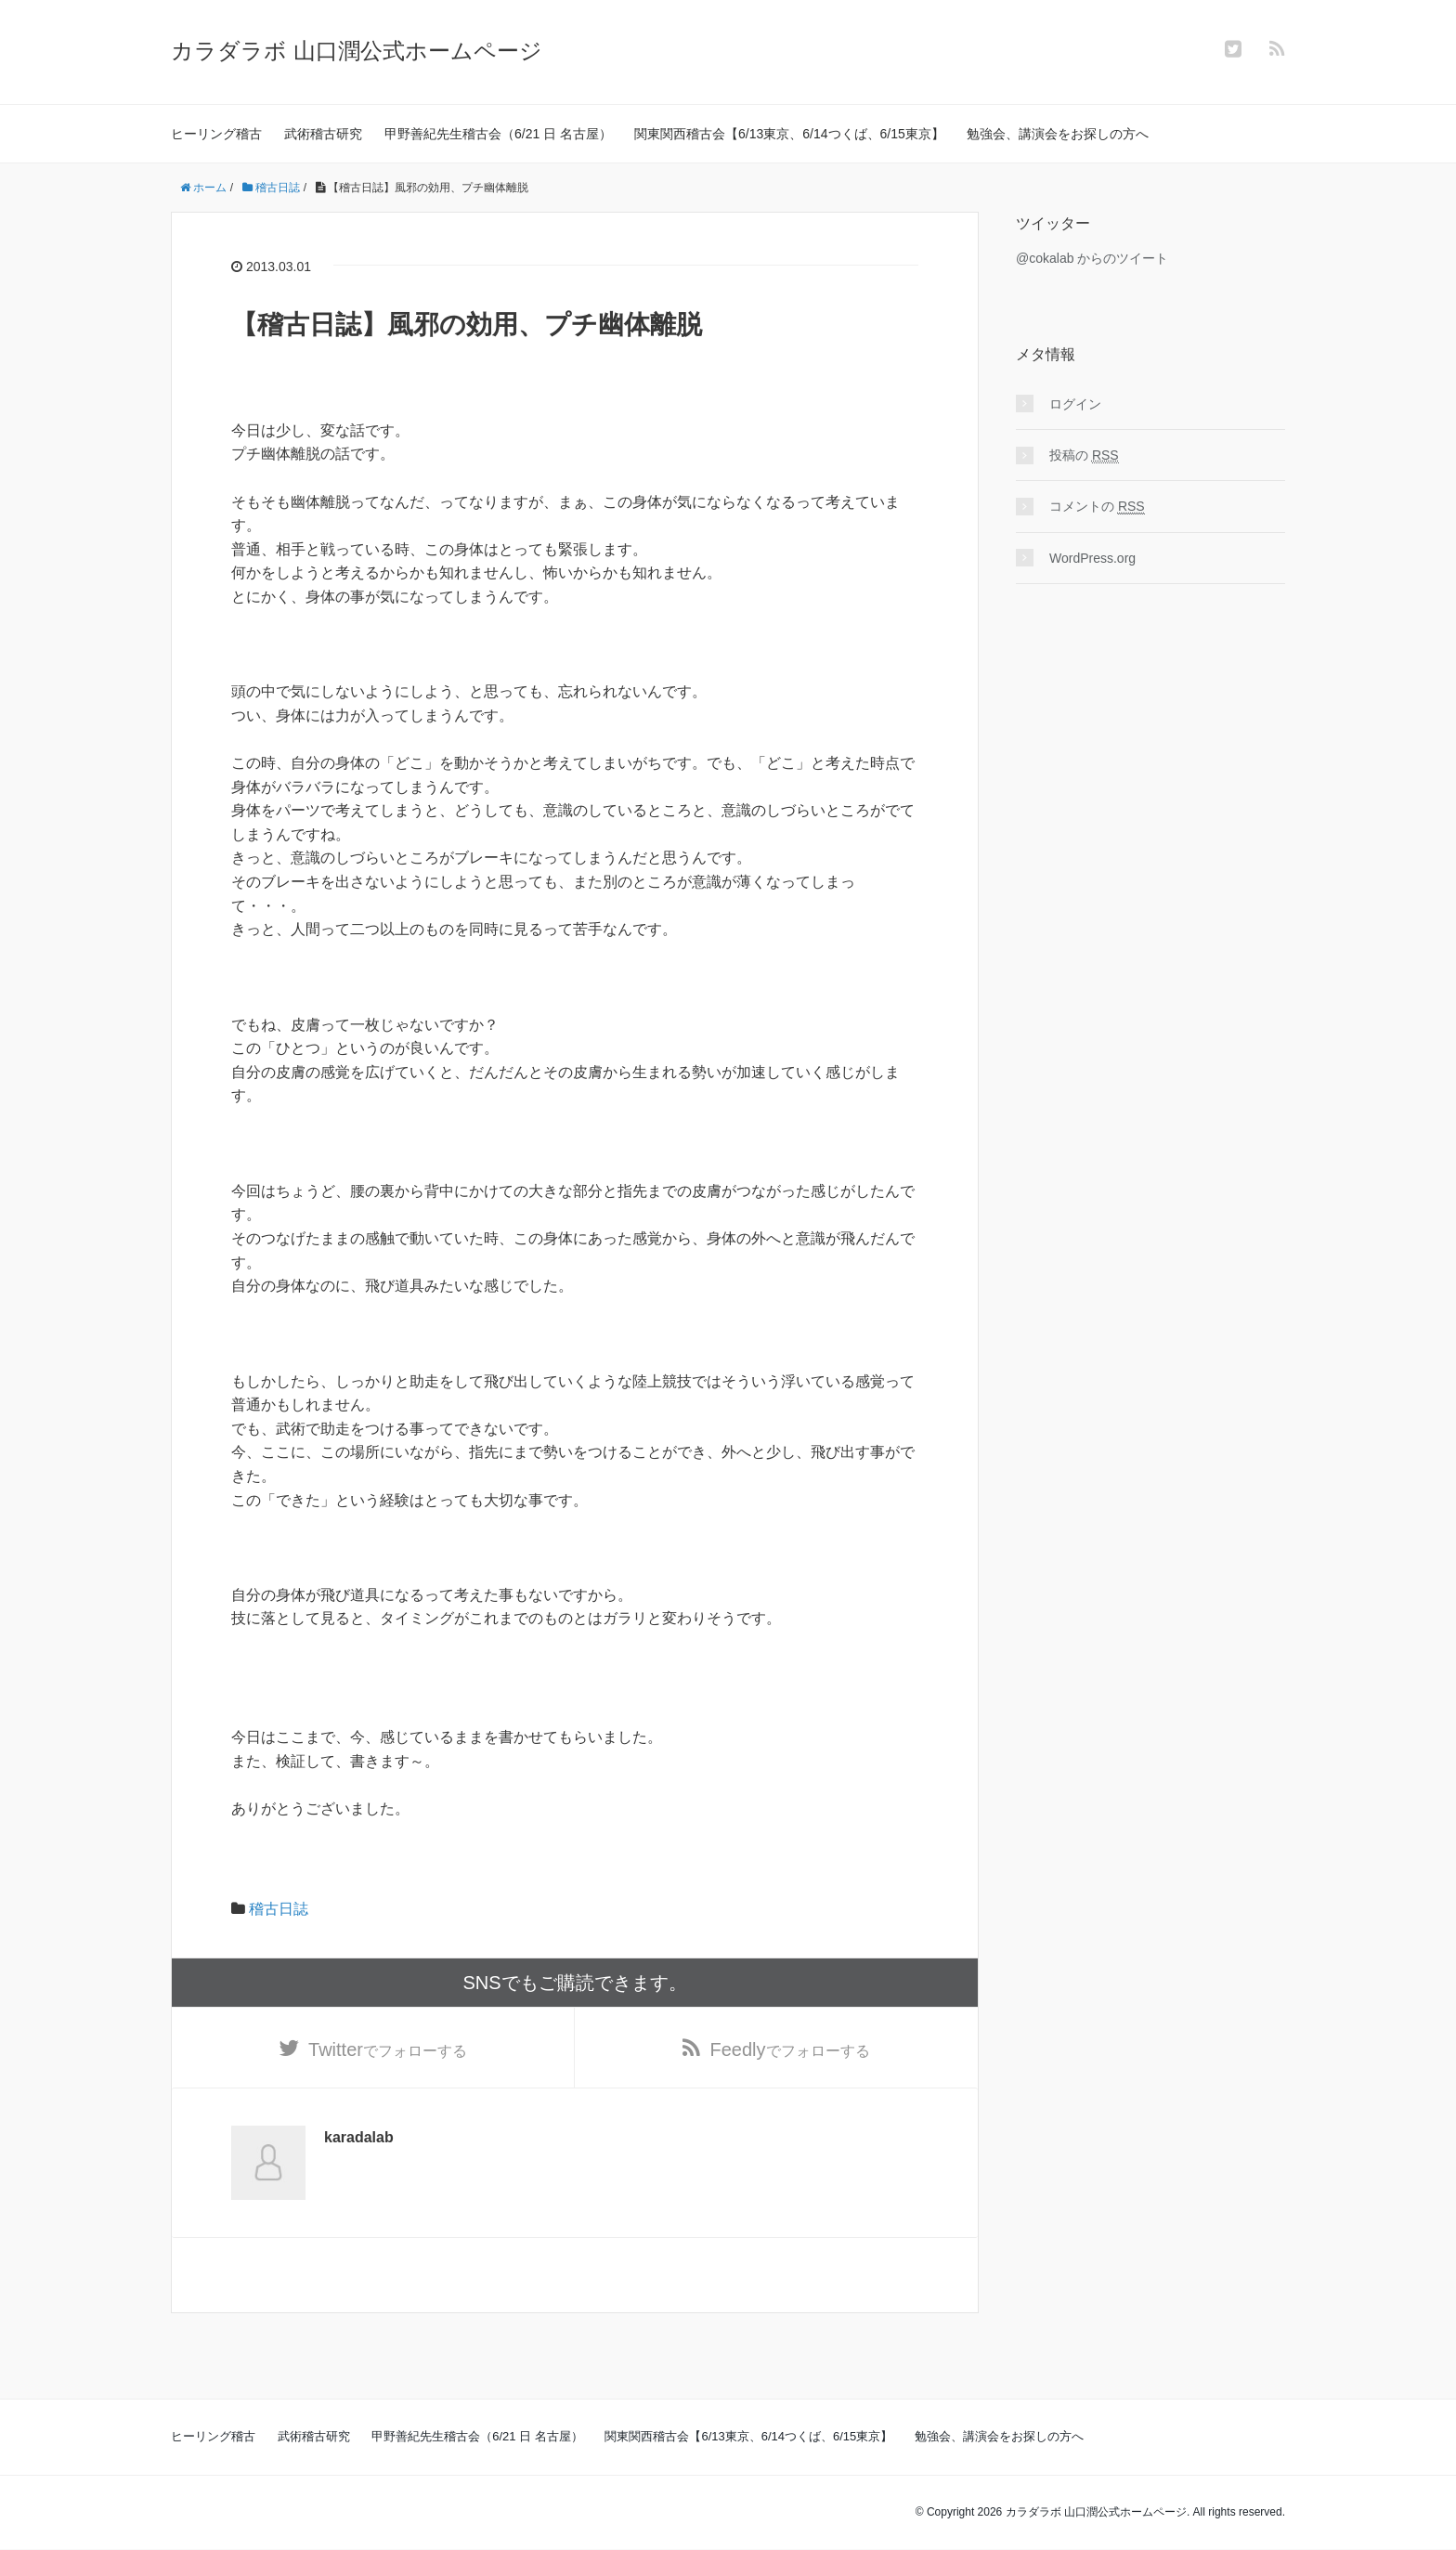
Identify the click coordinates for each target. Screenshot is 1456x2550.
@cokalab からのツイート (1092, 258)
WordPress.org (1092, 558)
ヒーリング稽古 (216, 133)
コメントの (1097, 506)
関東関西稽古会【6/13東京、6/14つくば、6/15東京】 (789, 133)
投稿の (1084, 455)
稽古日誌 (278, 1909)
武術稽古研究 (323, 133)
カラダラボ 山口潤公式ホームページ (356, 50)
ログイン (1075, 404)
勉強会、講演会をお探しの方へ (1058, 133)
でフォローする (387, 2049)
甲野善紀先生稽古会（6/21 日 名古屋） (498, 133)
